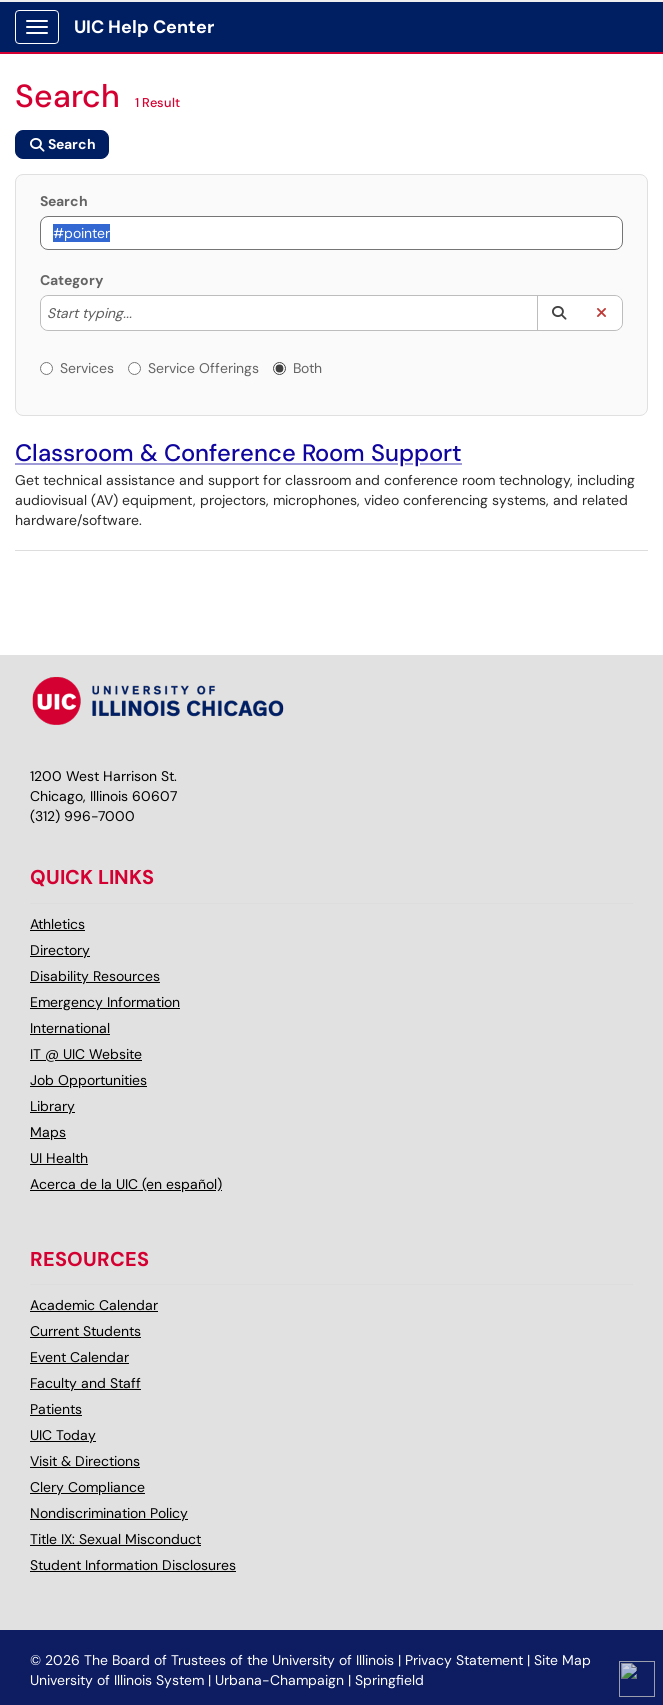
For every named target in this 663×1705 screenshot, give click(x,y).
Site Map (562, 1660)
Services (77, 368)
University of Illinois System (117, 1680)
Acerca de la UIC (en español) (126, 1184)
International (70, 1028)
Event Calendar (79, 1357)
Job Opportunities (88, 1080)
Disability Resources (95, 976)
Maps (48, 1132)
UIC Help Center (144, 27)
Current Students (85, 1331)
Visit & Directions (85, 1461)
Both (297, 368)
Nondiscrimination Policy (109, 1513)
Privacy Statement (464, 1660)
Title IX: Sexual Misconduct (115, 1539)
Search (64, 201)
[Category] (142, 313)
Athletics (57, 924)
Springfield (389, 1680)
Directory (60, 950)
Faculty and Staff (85, 1383)
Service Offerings (193, 368)
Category (71, 280)
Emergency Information (105, 1002)
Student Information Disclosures (133, 1565)
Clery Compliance (87, 1487)
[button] (558, 313)
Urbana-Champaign (279, 1680)
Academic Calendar (94, 1305)
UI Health (59, 1158)
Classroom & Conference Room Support (238, 452)
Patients (56, 1409)
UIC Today (63, 1435)
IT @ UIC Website (86, 1054)
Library (52, 1106)
